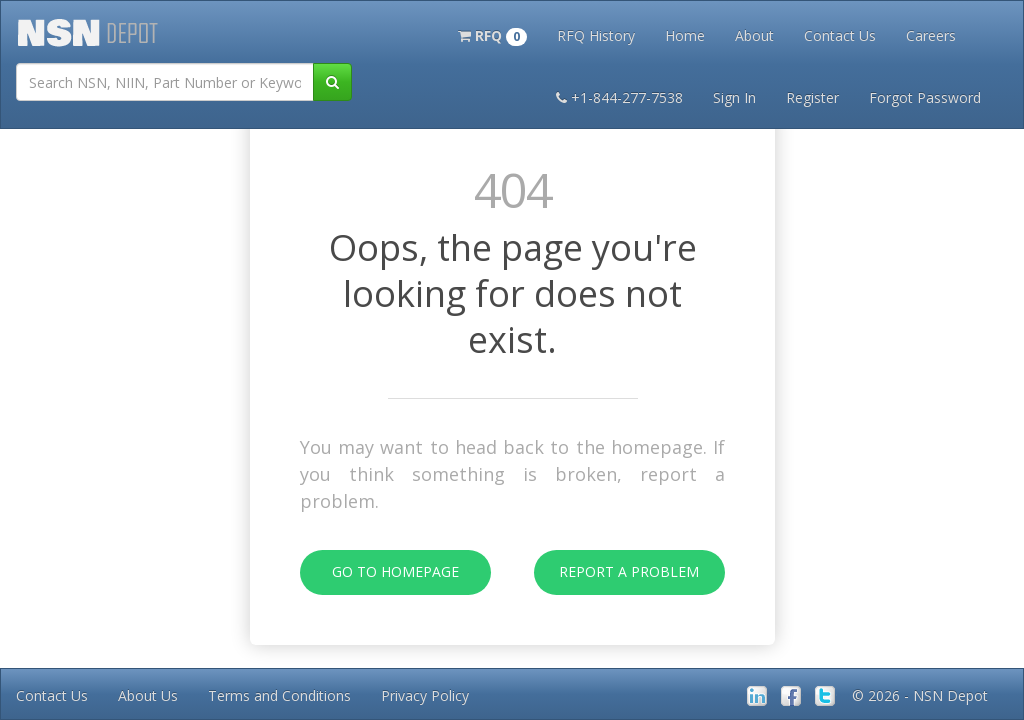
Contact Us (840, 35)
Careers (931, 35)
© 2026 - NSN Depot (920, 695)
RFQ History (596, 35)
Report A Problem (617, 572)
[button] (492, 34)
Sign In (734, 97)
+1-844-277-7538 (619, 97)
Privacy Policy (425, 695)
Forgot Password (925, 97)
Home (685, 35)
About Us (148, 695)
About (754, 35)
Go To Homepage (379, 572)
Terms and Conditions (279, 695)
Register (812, 97)
